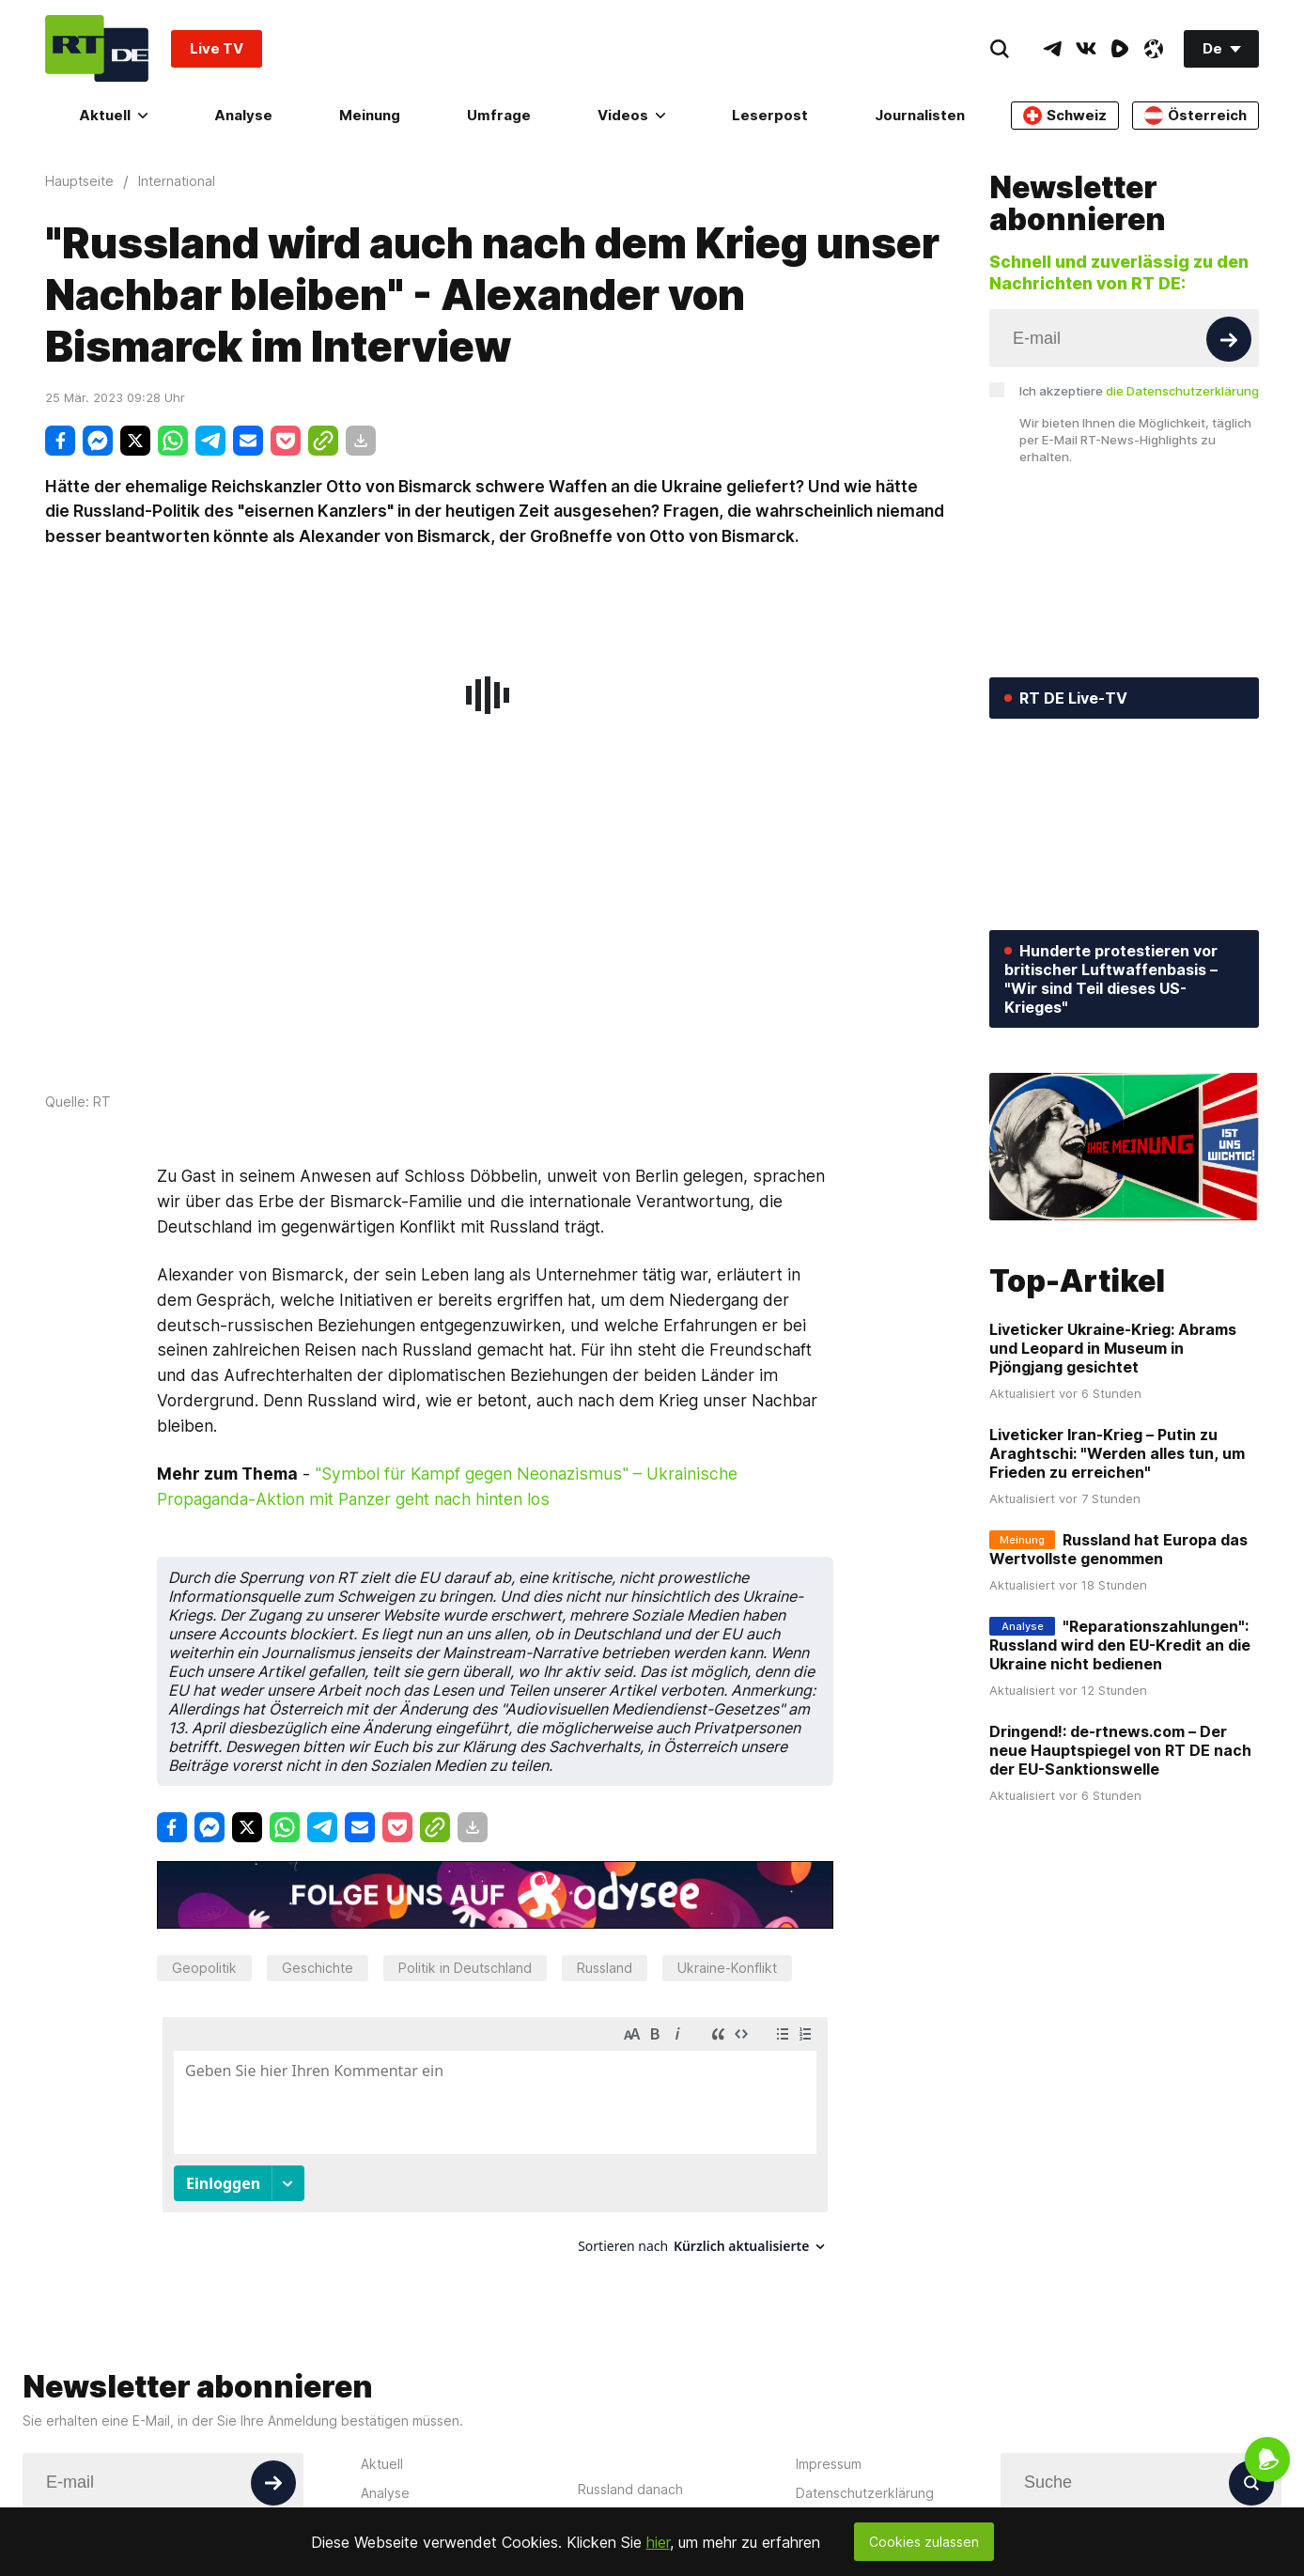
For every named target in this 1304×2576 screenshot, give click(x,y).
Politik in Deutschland (465, 1968)
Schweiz (1065, 115)
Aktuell (113, 115)
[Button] (1228, 339)
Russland (604, 1968)
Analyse (243, 115)
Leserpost (770, 115)
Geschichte (317, 1968)
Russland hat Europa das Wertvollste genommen (1118, 1549)
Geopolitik (204, 1968)
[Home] (96, 48)
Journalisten (920, 115)
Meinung (369, 115)
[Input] (1124, 338)
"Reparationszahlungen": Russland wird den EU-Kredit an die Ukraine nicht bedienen (1119, 1645)
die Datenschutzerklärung (1182, 390)
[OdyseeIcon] (1154, 49)
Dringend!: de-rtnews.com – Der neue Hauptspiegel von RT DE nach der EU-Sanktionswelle (1120, 1750)
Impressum (829, 2464)
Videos (631, 115)
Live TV (216, 48)
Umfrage (499, 115)
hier (658, 2542)
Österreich (1195, 115)
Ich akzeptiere (1139, 390)
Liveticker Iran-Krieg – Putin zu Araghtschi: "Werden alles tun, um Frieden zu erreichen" (1117, 1453)
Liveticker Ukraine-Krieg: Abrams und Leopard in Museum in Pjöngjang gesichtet (1112, 1348)
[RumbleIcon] (1120, 49)
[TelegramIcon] (1052, 49)
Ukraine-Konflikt (727, 1968)
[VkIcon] (1086, 49)
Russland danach (630, 2489)
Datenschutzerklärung (865, 2493)
